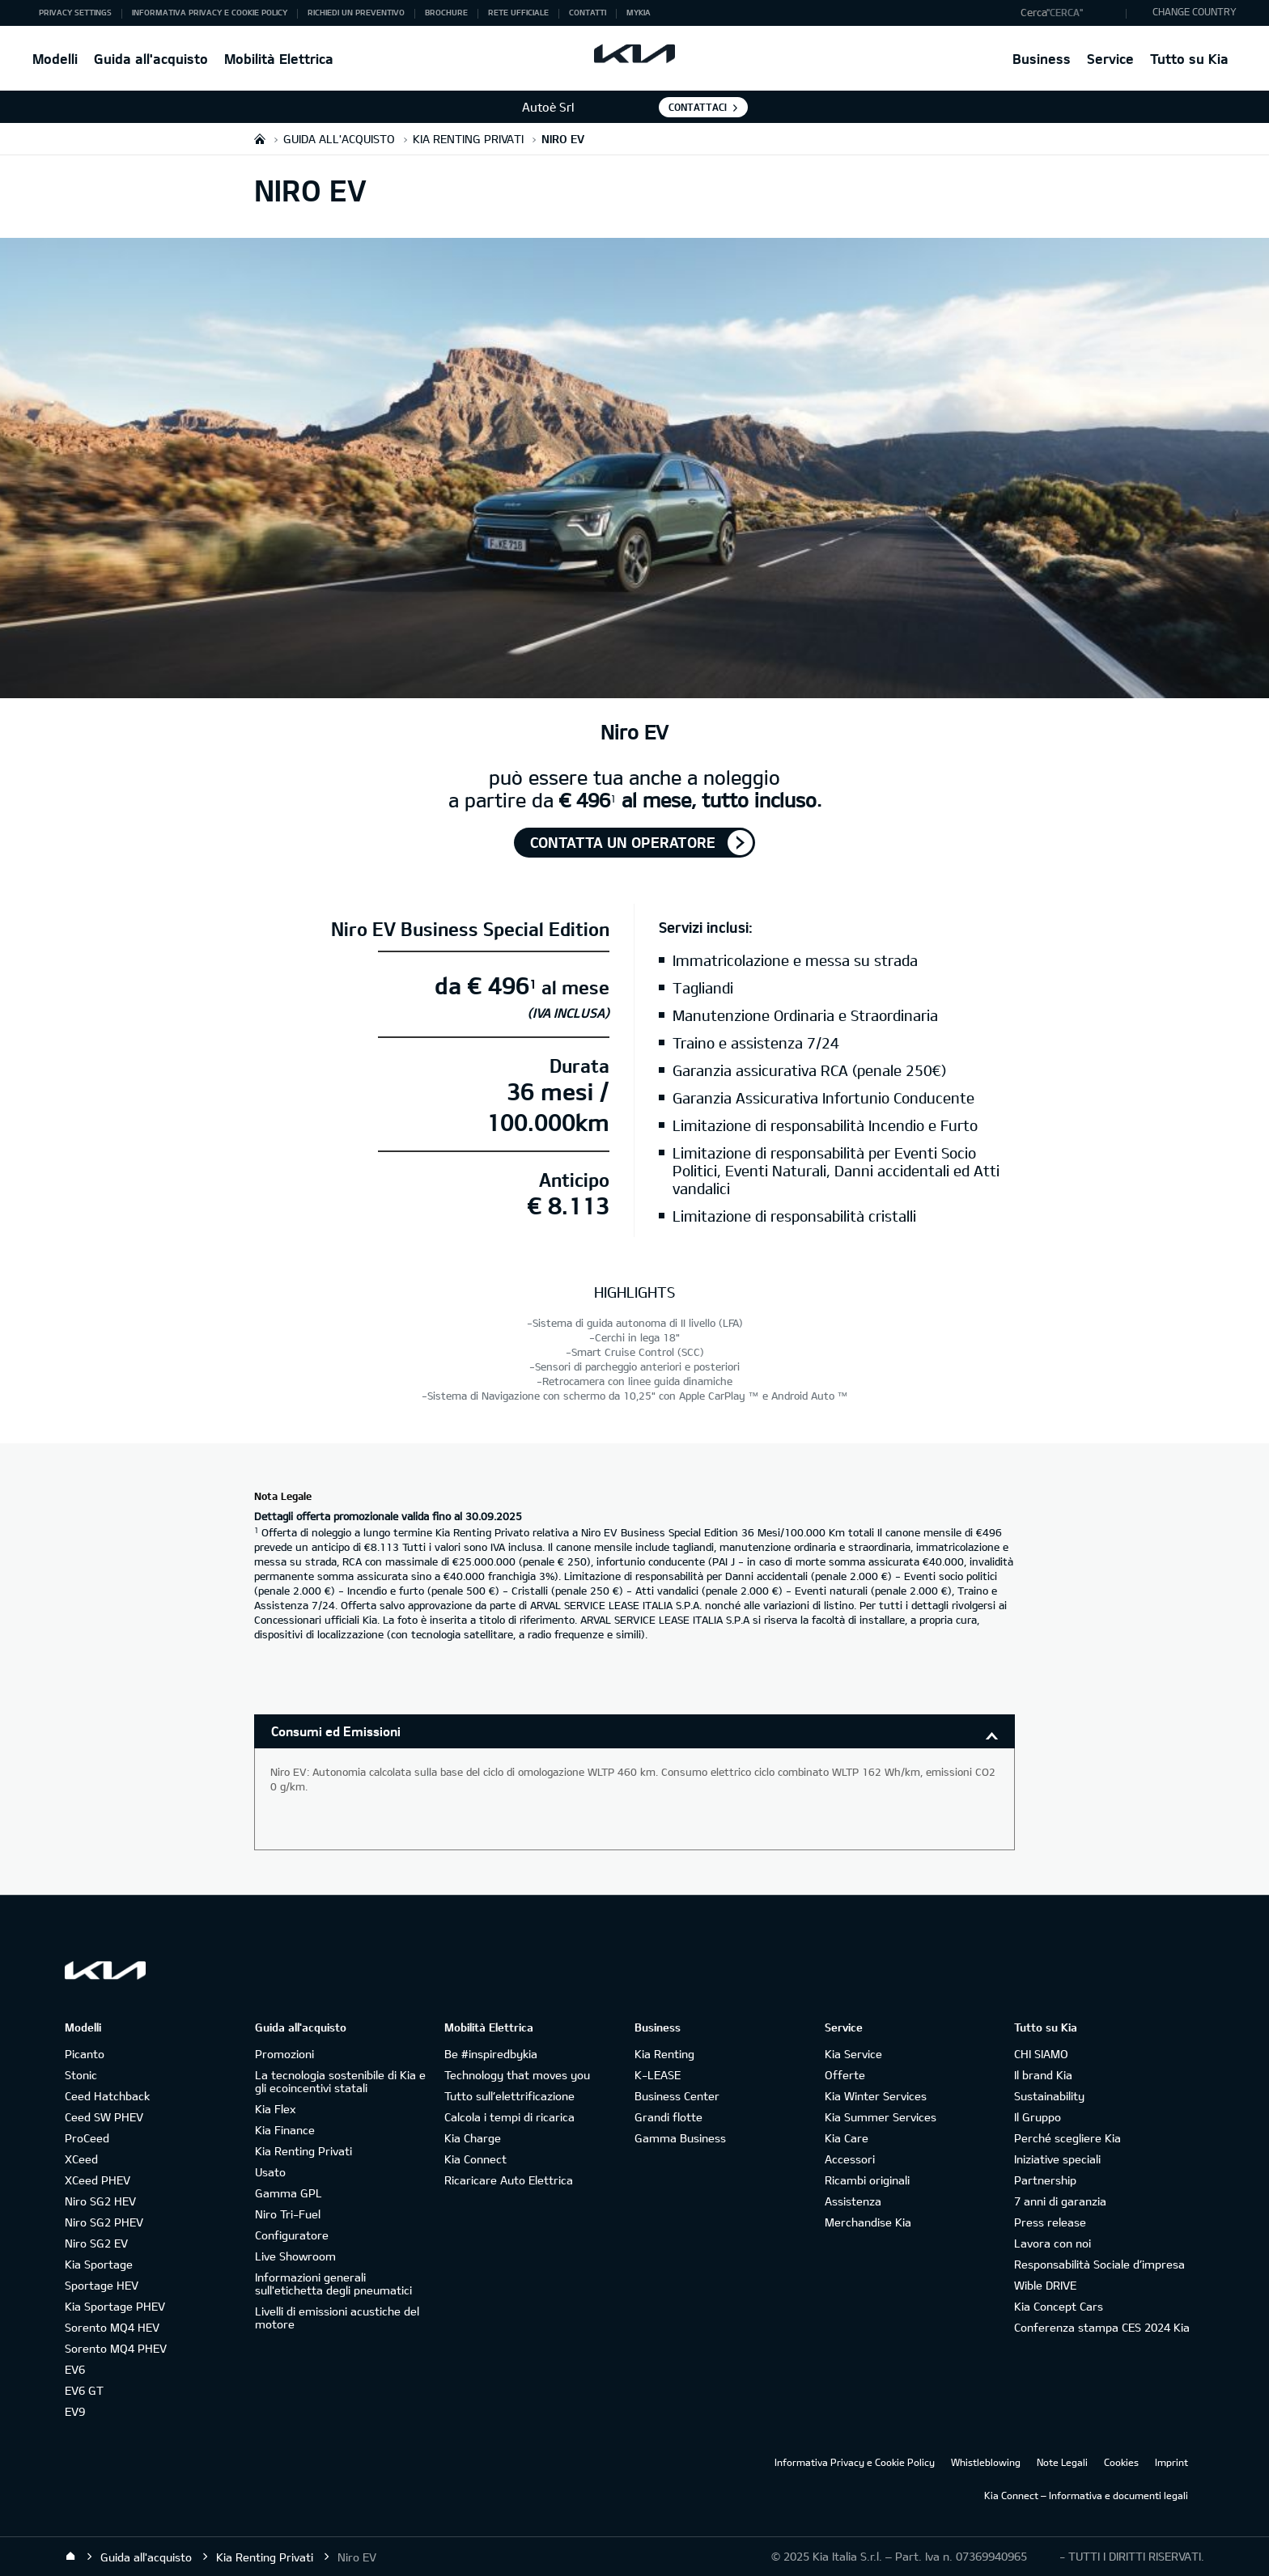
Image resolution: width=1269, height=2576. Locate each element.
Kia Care (846, 2138)
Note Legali (1062, 2462)
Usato (270, 2172)
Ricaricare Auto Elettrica (508, 2180)
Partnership (1045, 2180)
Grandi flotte (668, 2117)
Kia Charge (472, 2138)
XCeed (81, 2159)
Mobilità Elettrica (278, 59)
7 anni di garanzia (1060, 2201)
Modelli (55, 59)
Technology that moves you (517, 2075)
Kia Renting (664, 2054)
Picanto (84, 2054)
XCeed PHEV (97, 2180)
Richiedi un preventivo (356, 12)
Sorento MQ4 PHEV (116, 2348)
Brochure (446, 12)
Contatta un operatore (622, 842)
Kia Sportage (99, 2264)
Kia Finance (285, 2130)
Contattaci (697, 106)
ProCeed (87, 2138)
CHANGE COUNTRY (1194, 11)
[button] (1069, 13)
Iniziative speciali (1057, 2159)
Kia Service (853, 2054)
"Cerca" (1064, 12)
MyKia (638, 12)
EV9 (75, 2411)
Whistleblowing (986, 2462)
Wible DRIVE (1045, 2285)
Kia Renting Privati (303, 2151)
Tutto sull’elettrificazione (509, 2096)
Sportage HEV (101, 2285)
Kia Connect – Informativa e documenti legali (1086, 2495)
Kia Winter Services (876, 2096)
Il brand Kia (1043, 2075)
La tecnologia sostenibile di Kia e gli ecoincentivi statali (340, 2081)
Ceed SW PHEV (104, 2117)
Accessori (850, 2159)
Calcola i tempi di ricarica (509, 2117)
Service (1110, 59)
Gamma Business (680, 2138)
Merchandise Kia (868, 2222)
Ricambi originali (867, 2180)
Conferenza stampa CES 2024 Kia (1102, 2327)
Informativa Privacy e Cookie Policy (209, 12)
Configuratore (292, 2235)
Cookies (1121, 2462)
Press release (1050, 2222)
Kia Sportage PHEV (115, 2306)
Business (1041, 59)
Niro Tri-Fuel (287, 2214)
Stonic (81, 2075)
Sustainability (1049, 2096)
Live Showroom (295, 2256)
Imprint (1171, 2462)
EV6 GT (84, 2390)
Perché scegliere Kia (1067, 2138)
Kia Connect (475, 2159)
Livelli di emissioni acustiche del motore (337, 2317)
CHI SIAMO (1041, 2054)
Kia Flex (275, 2109)
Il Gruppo (1037, 2117)
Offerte (845, 2075)
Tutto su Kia (1189, 59)
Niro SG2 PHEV (104, 2222)
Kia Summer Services (880, 2117)
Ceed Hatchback (107, 2096)
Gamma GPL (288, 2193)
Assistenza (853, 2201)
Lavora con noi (1052, 2243)
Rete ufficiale (518, 12)
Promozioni (284, 2054)
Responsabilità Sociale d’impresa (1099, 2264)
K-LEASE (657, 2075)
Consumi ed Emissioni (336, 1731)
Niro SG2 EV (96, 2243)
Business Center (676, 2096)
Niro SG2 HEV (100, 2201)
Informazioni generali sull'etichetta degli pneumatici (333, 2283)
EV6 (75, 2369)
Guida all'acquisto (151, 59)
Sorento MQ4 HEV (112, 2327)
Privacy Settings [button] (75, 12)
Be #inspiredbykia (490, 2054)
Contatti (587, 12)
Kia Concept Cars (1058, 2306)
